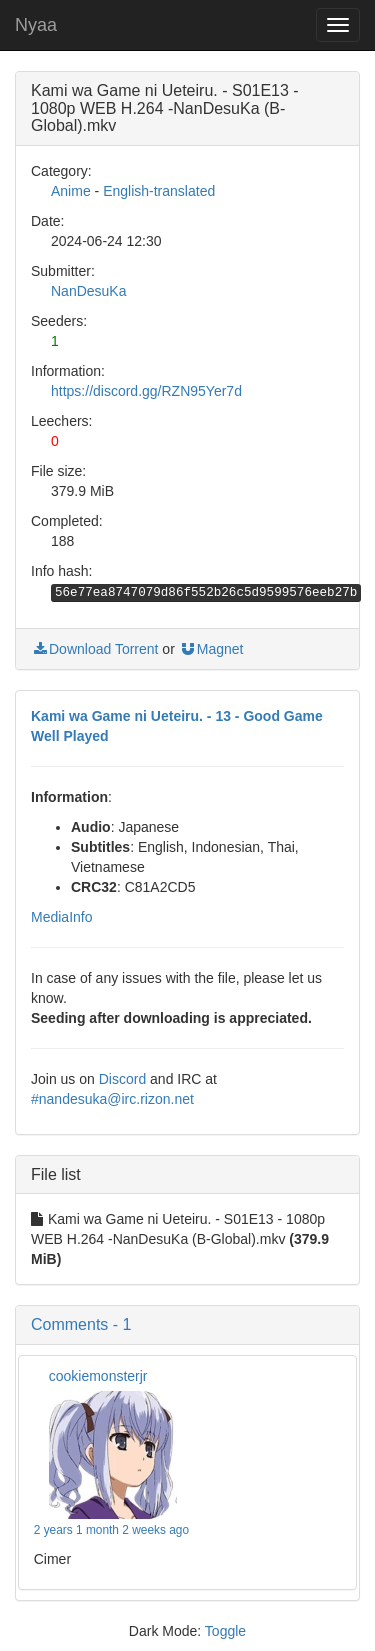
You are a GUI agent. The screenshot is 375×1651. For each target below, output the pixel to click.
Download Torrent (94, 649)
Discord (122, 1079)
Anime (71, 191)
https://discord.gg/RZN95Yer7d (146, 391)
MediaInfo (61, 917)
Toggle (225, 1631)
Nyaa (36, 25)
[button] (187, 1325)
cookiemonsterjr (98, 1376)
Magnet (211, 649)
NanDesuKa (89, 291)
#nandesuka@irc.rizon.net (112, 1099)
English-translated (159, 191)
